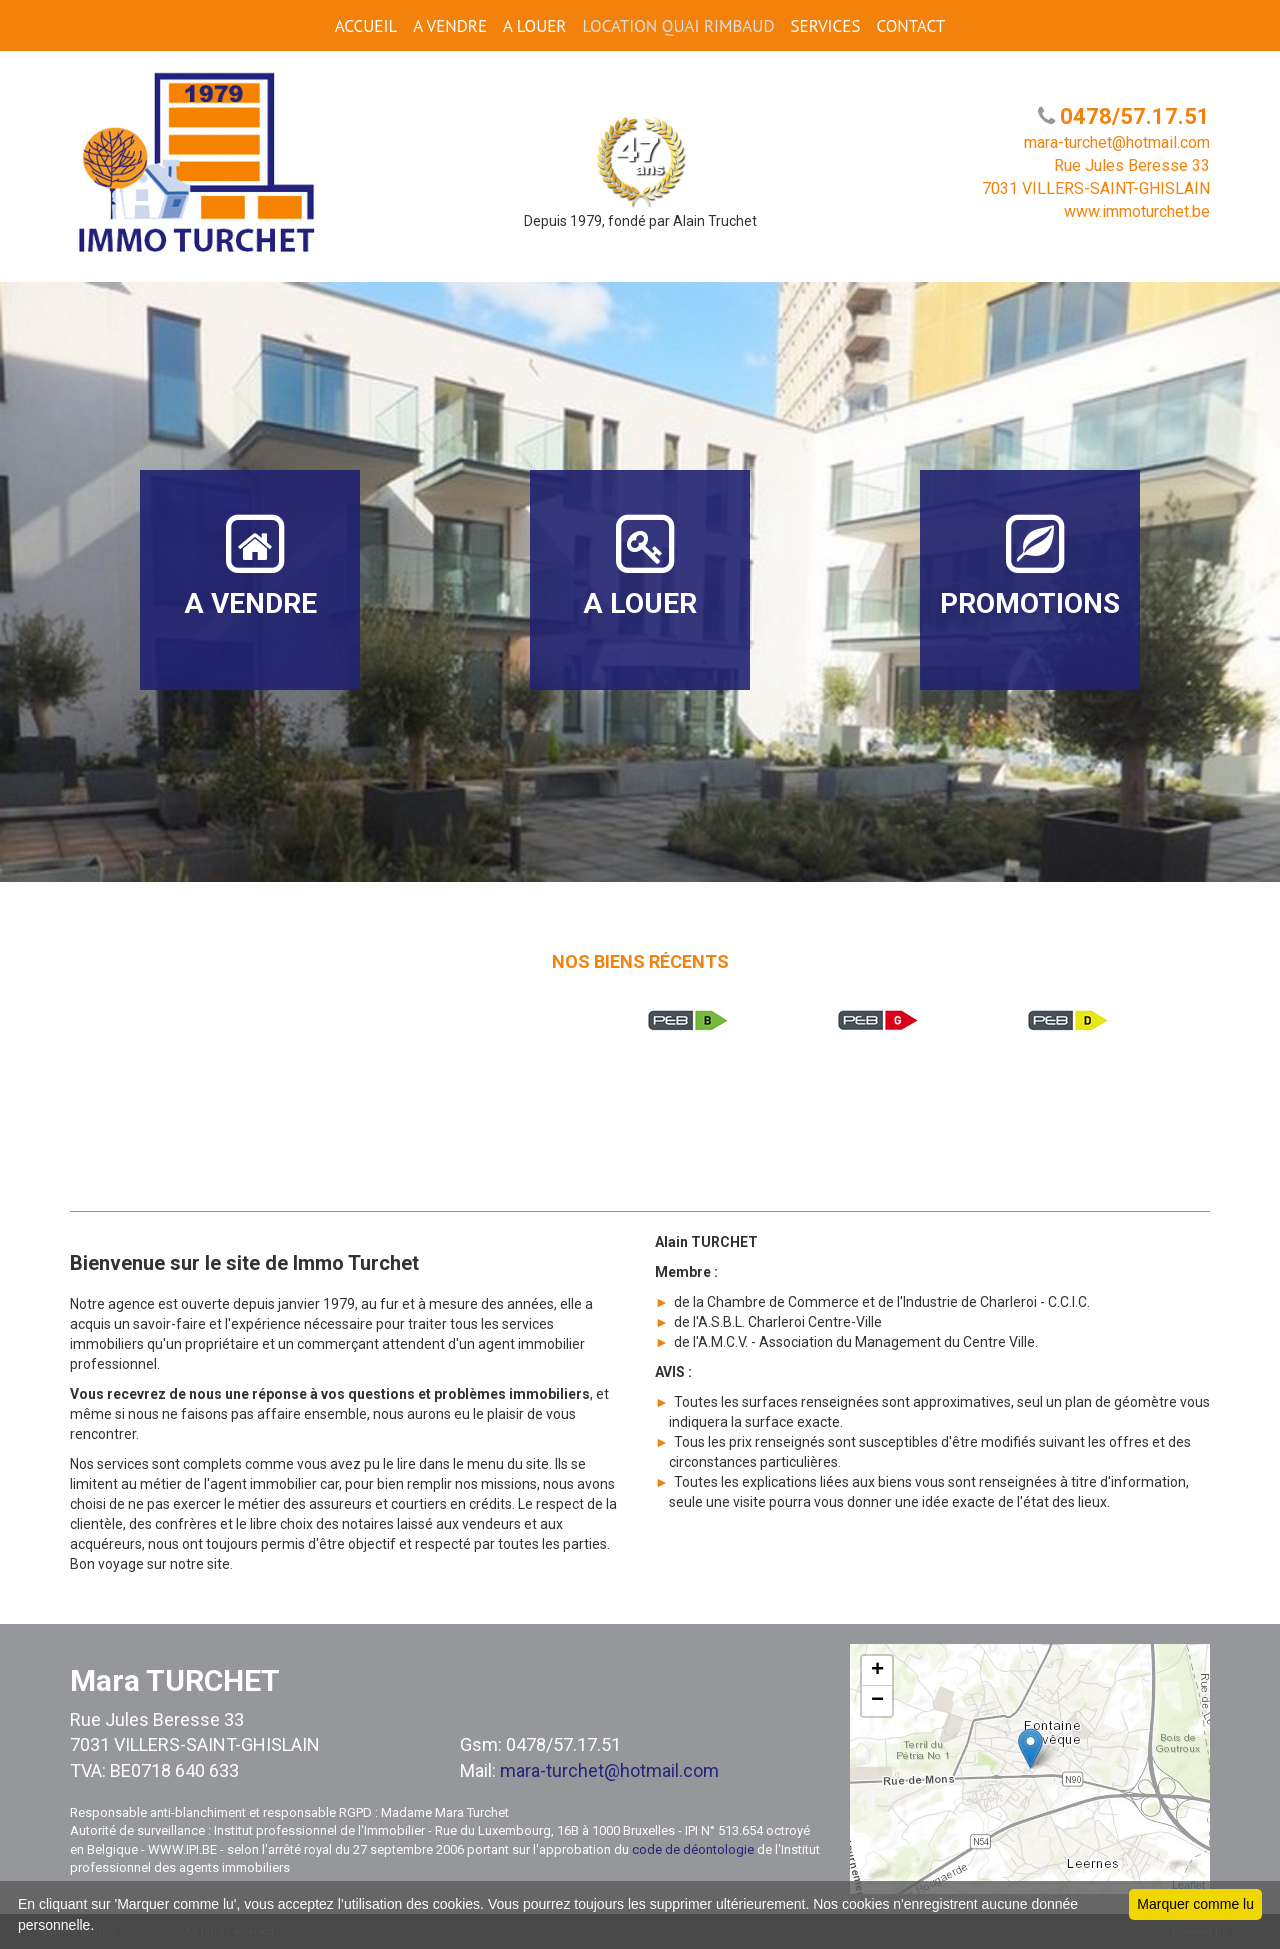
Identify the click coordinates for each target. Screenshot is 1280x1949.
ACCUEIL (366, 26)
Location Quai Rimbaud (678, 26)
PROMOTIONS (1030, 565)
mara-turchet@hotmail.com (609, 1770)
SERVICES (826, 26)
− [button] (877, 1701)
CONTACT (910, 26)
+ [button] (877, 1671)
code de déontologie (693, 1849)
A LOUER (534, 26)
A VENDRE (450, 26)
